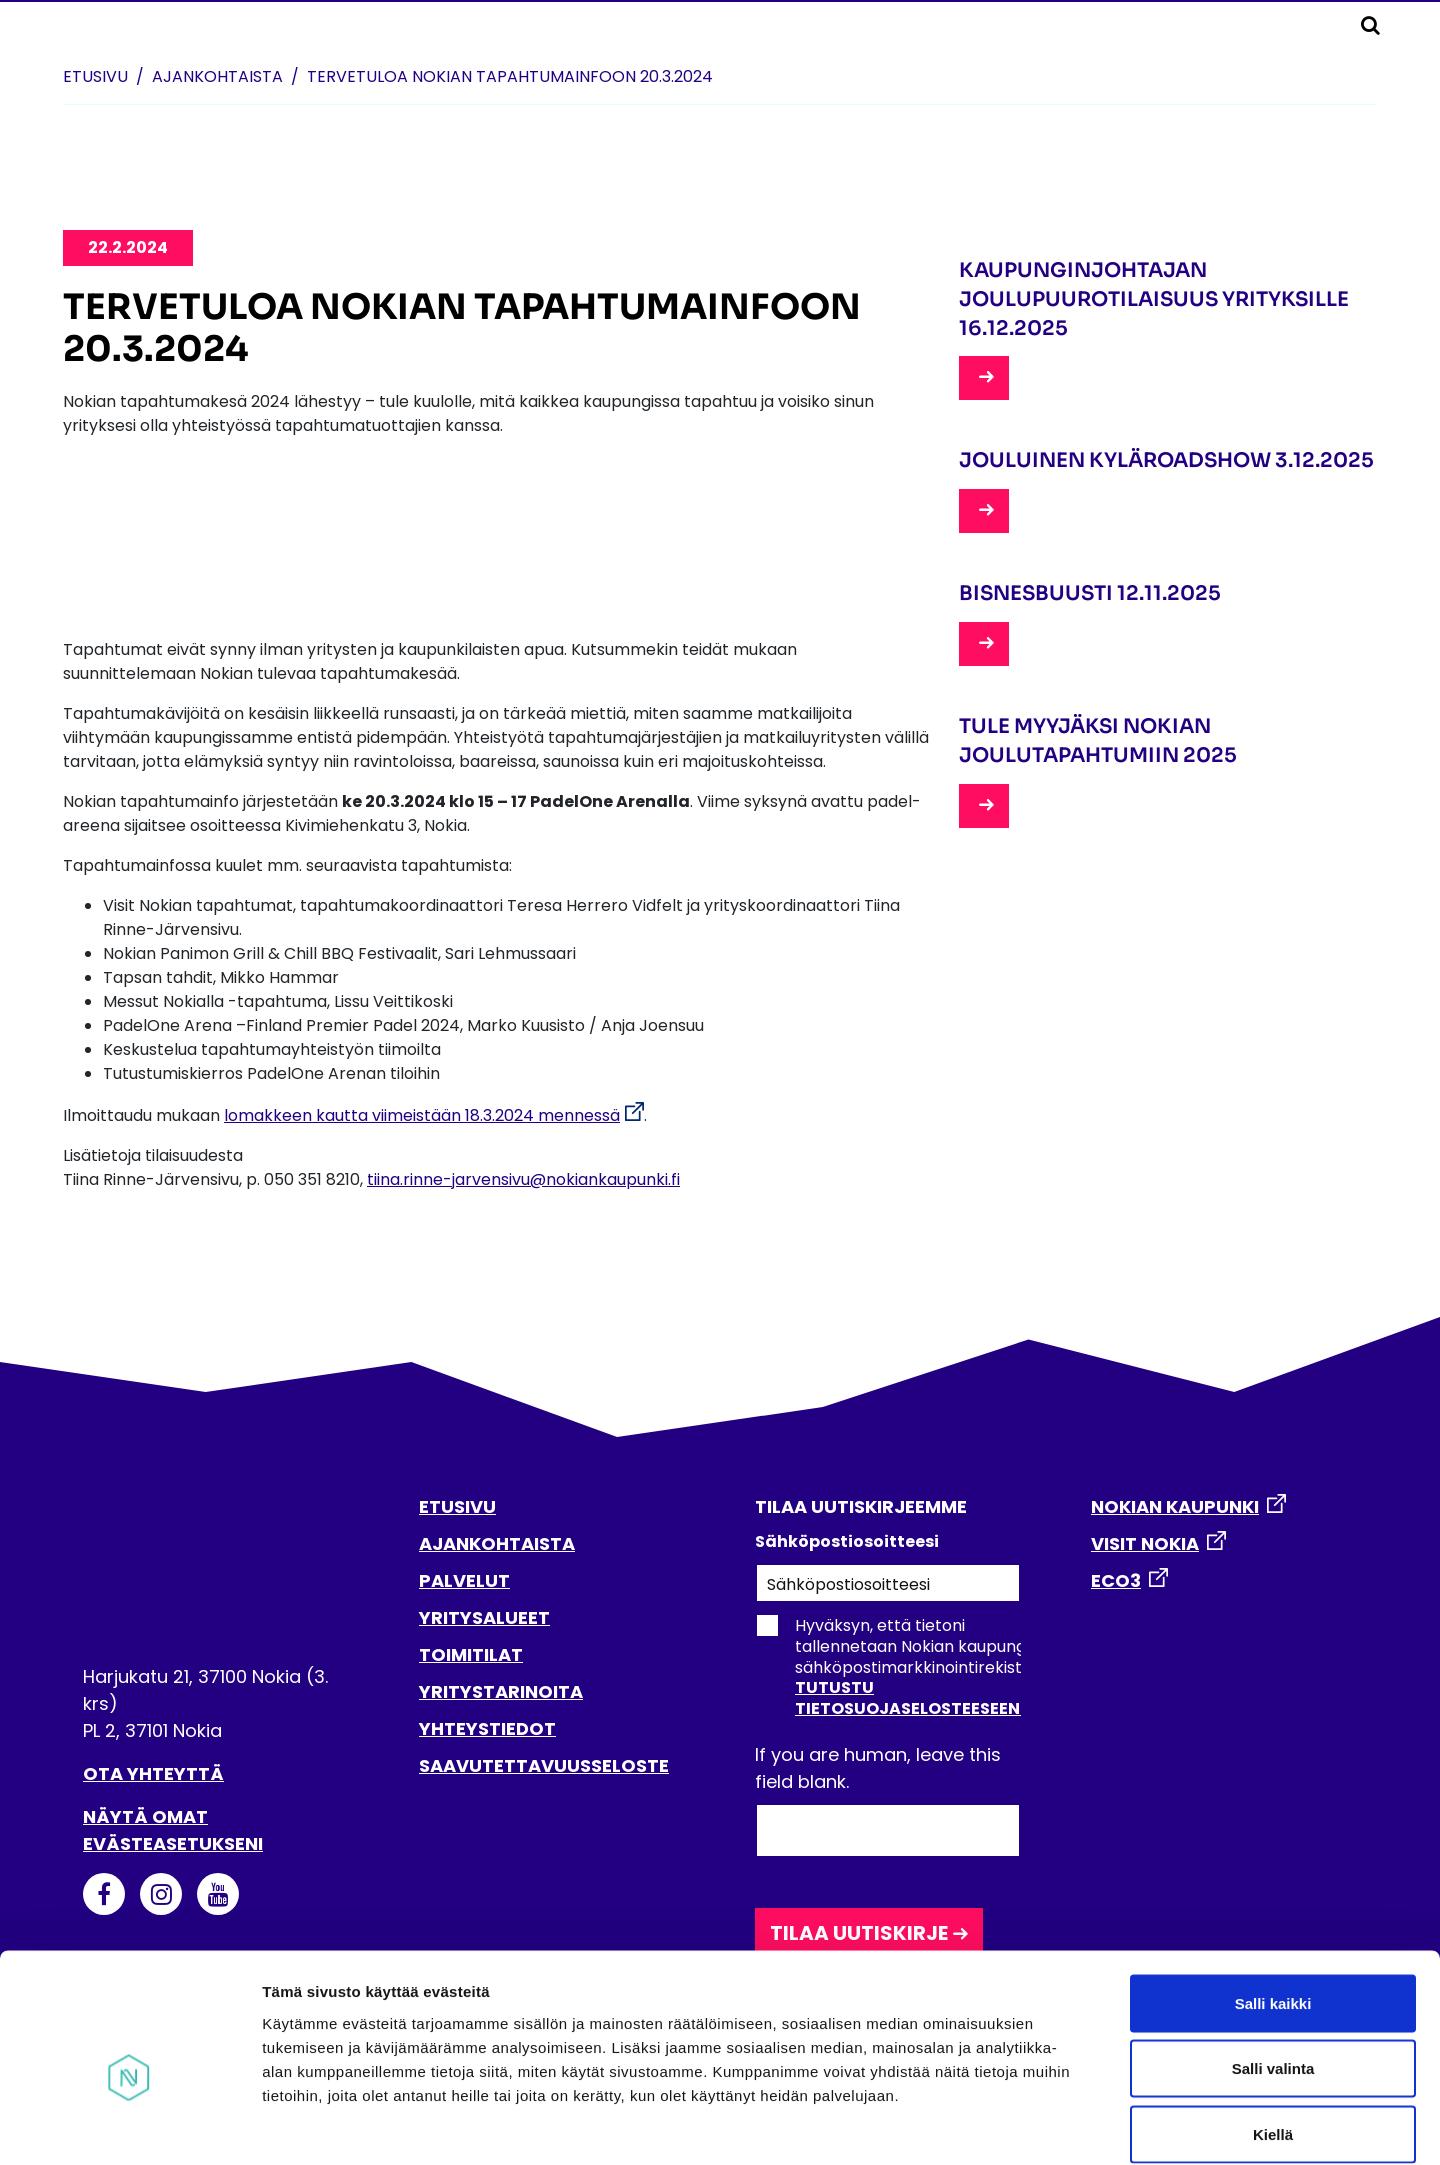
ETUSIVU (457, 1506)
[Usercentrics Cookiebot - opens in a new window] (129, 2126)
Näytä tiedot (1069, 2125)
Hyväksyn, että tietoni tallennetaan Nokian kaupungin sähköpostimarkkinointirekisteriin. (906, 1667)
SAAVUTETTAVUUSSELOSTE (544, 1765)
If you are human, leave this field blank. (878, 1768)
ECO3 (1116, 1580)
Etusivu (95, 76)
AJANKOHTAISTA (497, 1543)
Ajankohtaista (217, 76)
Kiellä (1273, 2033)
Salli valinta (1273, 1968)
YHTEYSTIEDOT (487, 1728)
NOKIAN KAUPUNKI (1175, 1506)
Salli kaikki (1273, 1902)
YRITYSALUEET (484, 1617)
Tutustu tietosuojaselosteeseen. (909, 1698)
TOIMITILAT (471, 1654)
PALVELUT (464, 1580)
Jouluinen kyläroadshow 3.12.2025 (1166, 460)
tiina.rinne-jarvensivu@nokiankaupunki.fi (523, 1179)
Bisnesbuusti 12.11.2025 (1090, 593)
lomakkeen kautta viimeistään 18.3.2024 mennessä (422, 1115)
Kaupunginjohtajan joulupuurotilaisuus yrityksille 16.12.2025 (1154, 299)
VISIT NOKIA (1145, 1543)
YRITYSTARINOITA (501, 1691)
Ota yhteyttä (153, 1773)
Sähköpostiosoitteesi (847, 1541)
